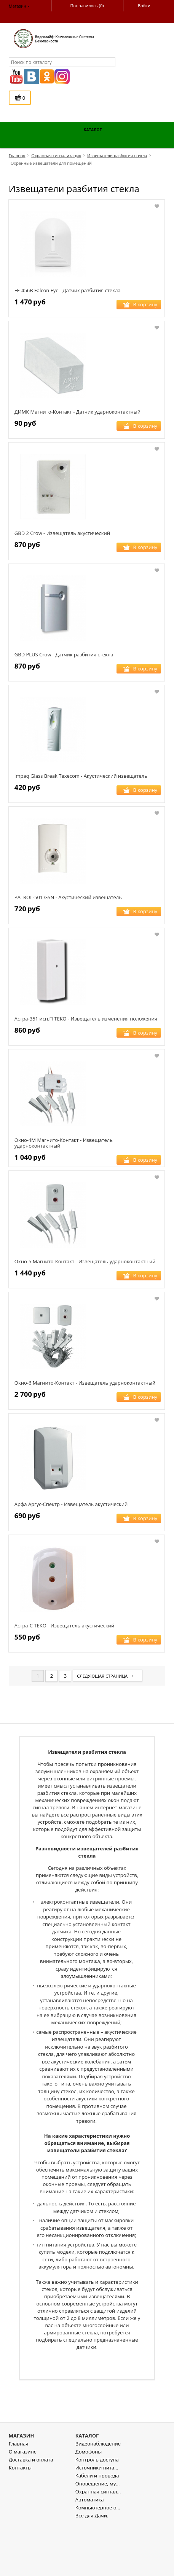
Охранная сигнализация (98, 2543)
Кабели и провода (97, 2527)
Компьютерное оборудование (98, 2559)
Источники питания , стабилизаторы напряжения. (98, 2519)
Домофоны (88, 2503)
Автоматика (89, 2551)
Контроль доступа (97, 2511)
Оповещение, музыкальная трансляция (98, 2535)
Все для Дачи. (91, 2567)
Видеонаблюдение (98, 2495)
